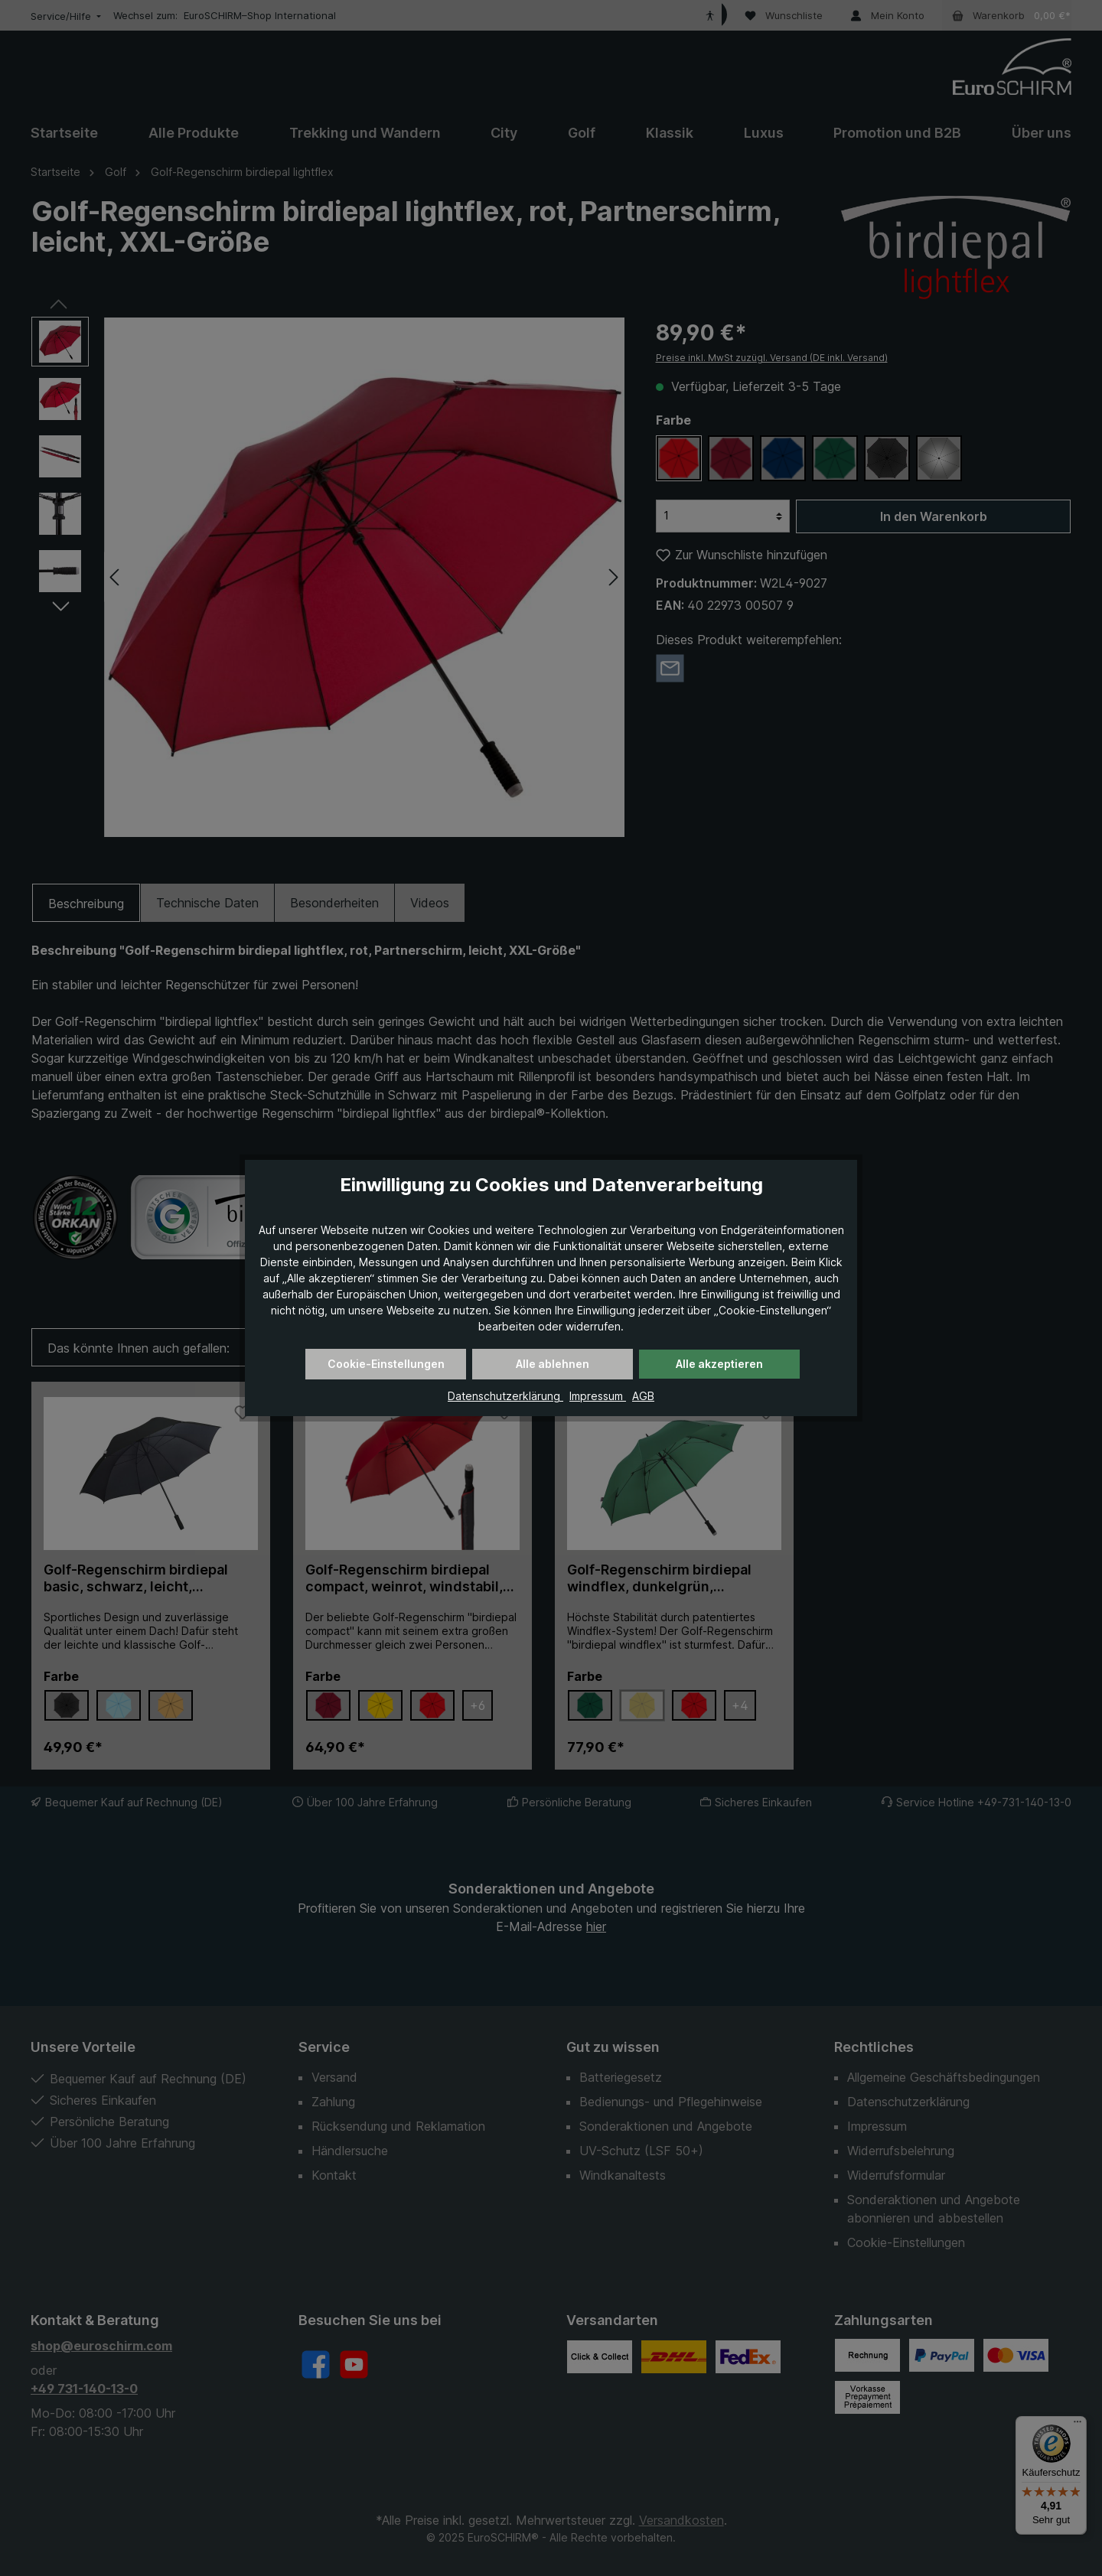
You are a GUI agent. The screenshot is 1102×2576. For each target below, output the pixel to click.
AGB (643, 1395)
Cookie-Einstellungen (386, 1363)
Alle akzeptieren (719, 1363)
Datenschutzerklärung (505, 1395)
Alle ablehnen (552, 1363)
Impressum (597, 1395)
